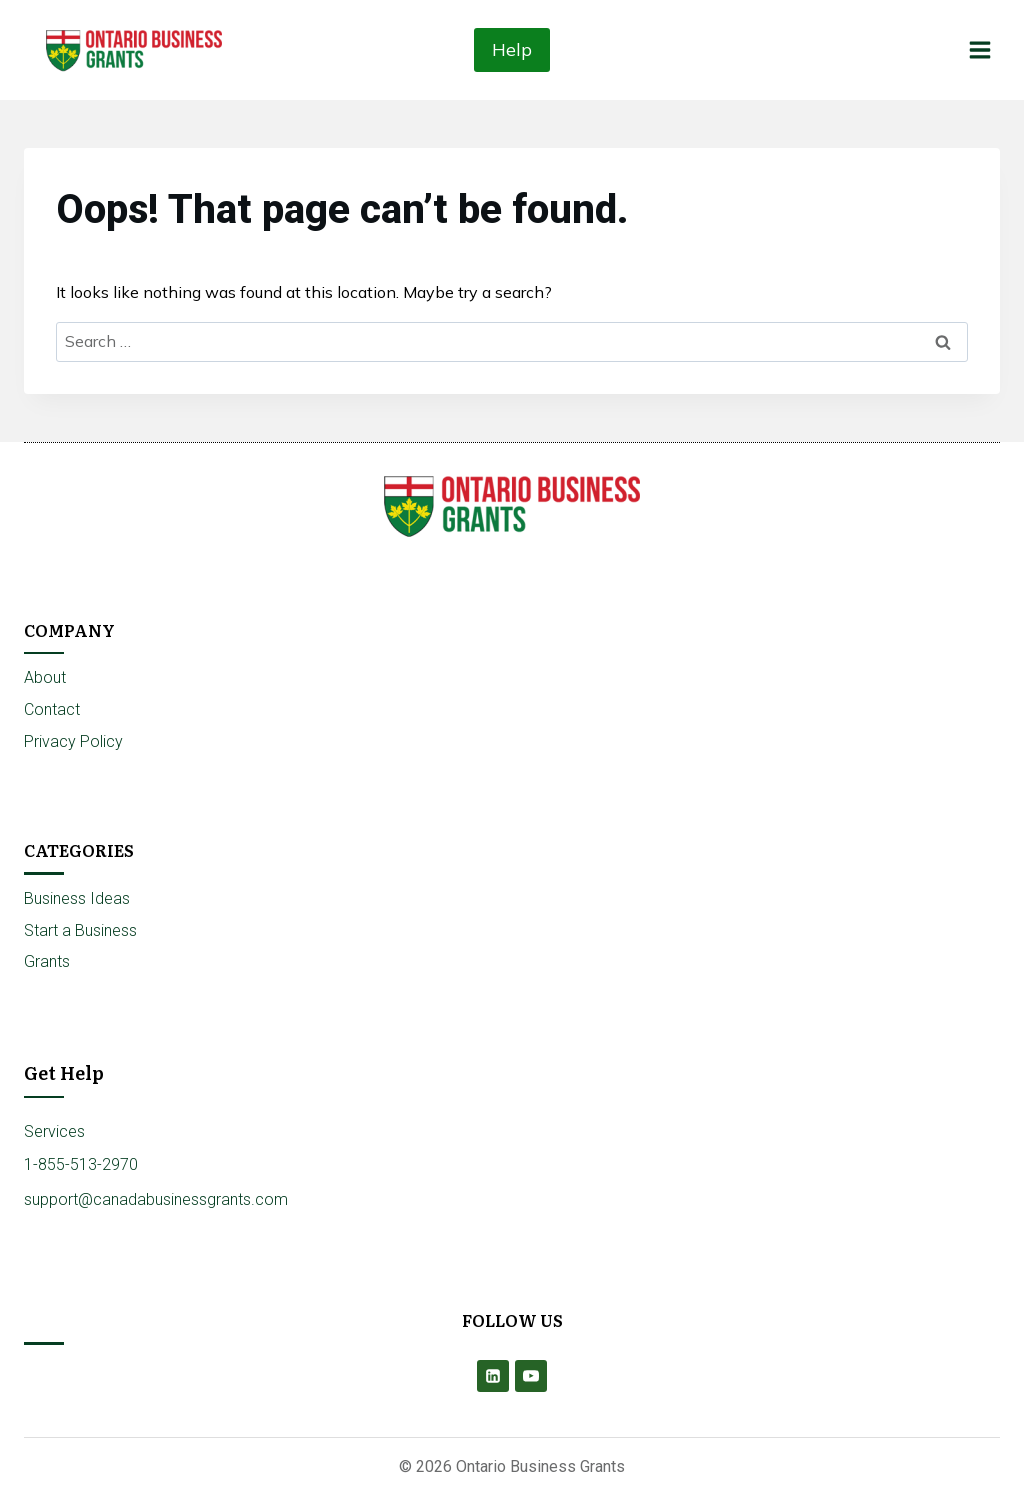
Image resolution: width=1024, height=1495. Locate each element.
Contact (52, 709)
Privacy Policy (73, 741)
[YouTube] (531, 1376)
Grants (47, 961)
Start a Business (80, 930)
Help (512, 49)
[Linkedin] (493, 1376)
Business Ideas (77, 898)
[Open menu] (979, 49)
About (45, 677)
